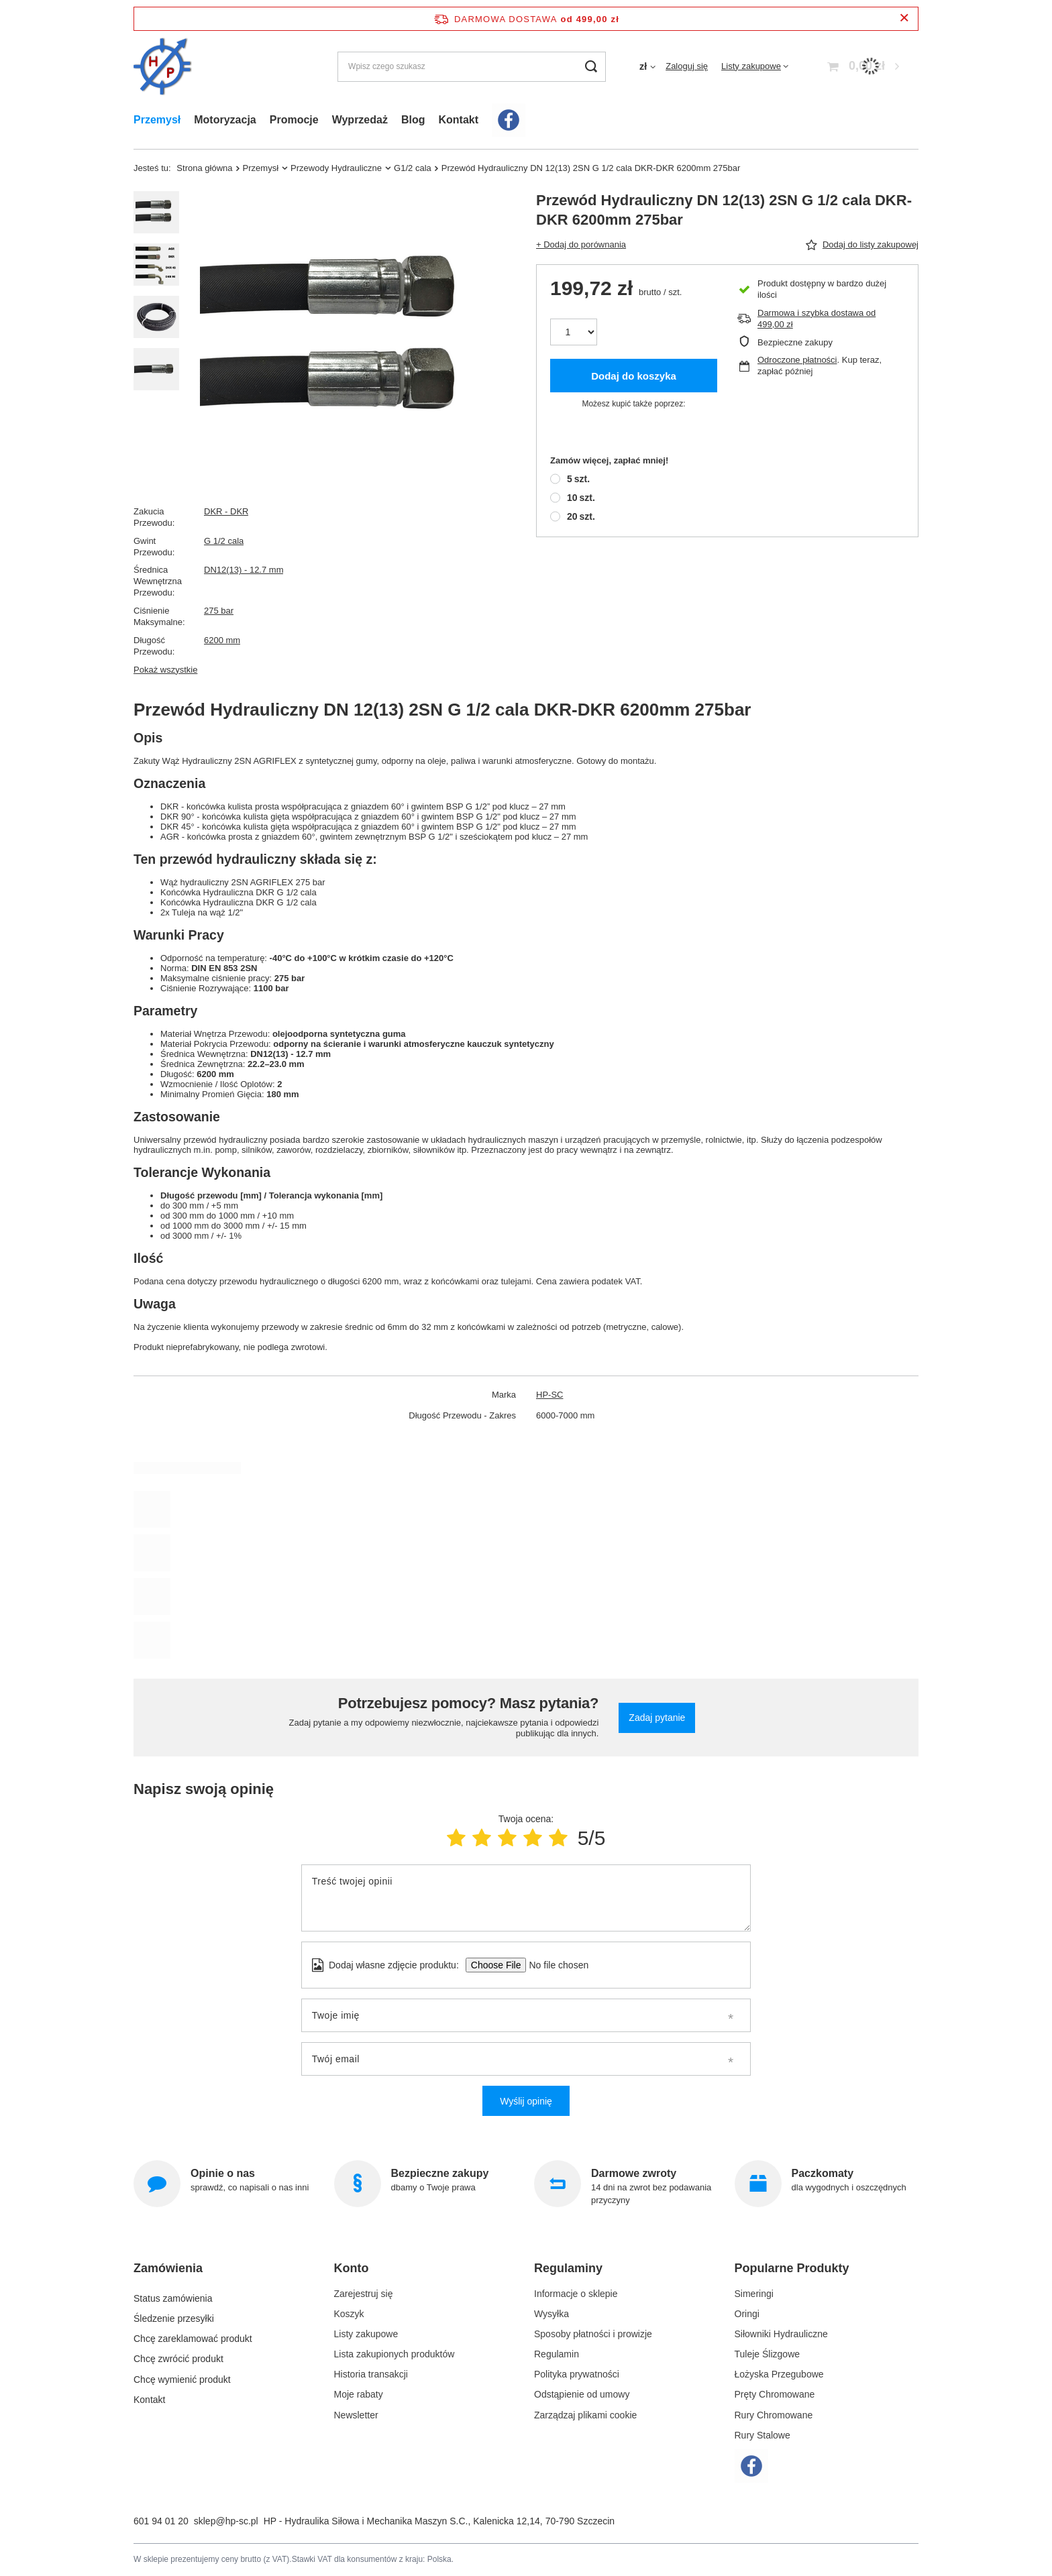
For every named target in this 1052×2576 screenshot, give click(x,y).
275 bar (218, 611)
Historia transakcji (371, 2374)
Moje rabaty (358, 2394)
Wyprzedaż (360, 119)
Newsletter (356, 2415)
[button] (220, 2274)
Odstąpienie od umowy (581, 2394)
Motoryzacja (225, 119)
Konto (351, 2268)
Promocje (294, 119)
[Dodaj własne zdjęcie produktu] (554, 1965)
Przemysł (157, 119)
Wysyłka (551, 2313)
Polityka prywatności (576, 2374)
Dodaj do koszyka (633, 376)
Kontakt (458, 119)
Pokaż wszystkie (165, 670)
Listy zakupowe (751, 66)
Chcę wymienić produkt (182, 2374)
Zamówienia (168, 2268)
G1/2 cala (412, 168)
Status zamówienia (173, 2293)
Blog (413, 119)
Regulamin (556, 2354)
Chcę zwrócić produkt (178, 2354)
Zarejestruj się (363, 2293)
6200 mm (222, 640)
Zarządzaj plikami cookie (585, 2415)
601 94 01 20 (161, 2521)
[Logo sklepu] (163, 67)
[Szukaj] (591, 67)
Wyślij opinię (526, 2101)
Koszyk (349, 2313)
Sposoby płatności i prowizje (593, 2334)
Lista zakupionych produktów (394, 2354)
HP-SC (549, 1395)
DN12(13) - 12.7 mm (243, 570)
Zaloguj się (687, 66)
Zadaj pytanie (657, 1717)
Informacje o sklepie (576, 2293)
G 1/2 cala (224, 541)
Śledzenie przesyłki (174, 2313)
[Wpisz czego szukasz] (471, 67)
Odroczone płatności (797, 360)
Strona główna (204, 168)
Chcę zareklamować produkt (193, 2334)
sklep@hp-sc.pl (226, 2521)
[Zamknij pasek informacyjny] (904, 18)
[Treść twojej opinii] (526, 1897)
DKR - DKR (226, 511)
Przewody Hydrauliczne (336, 168)
